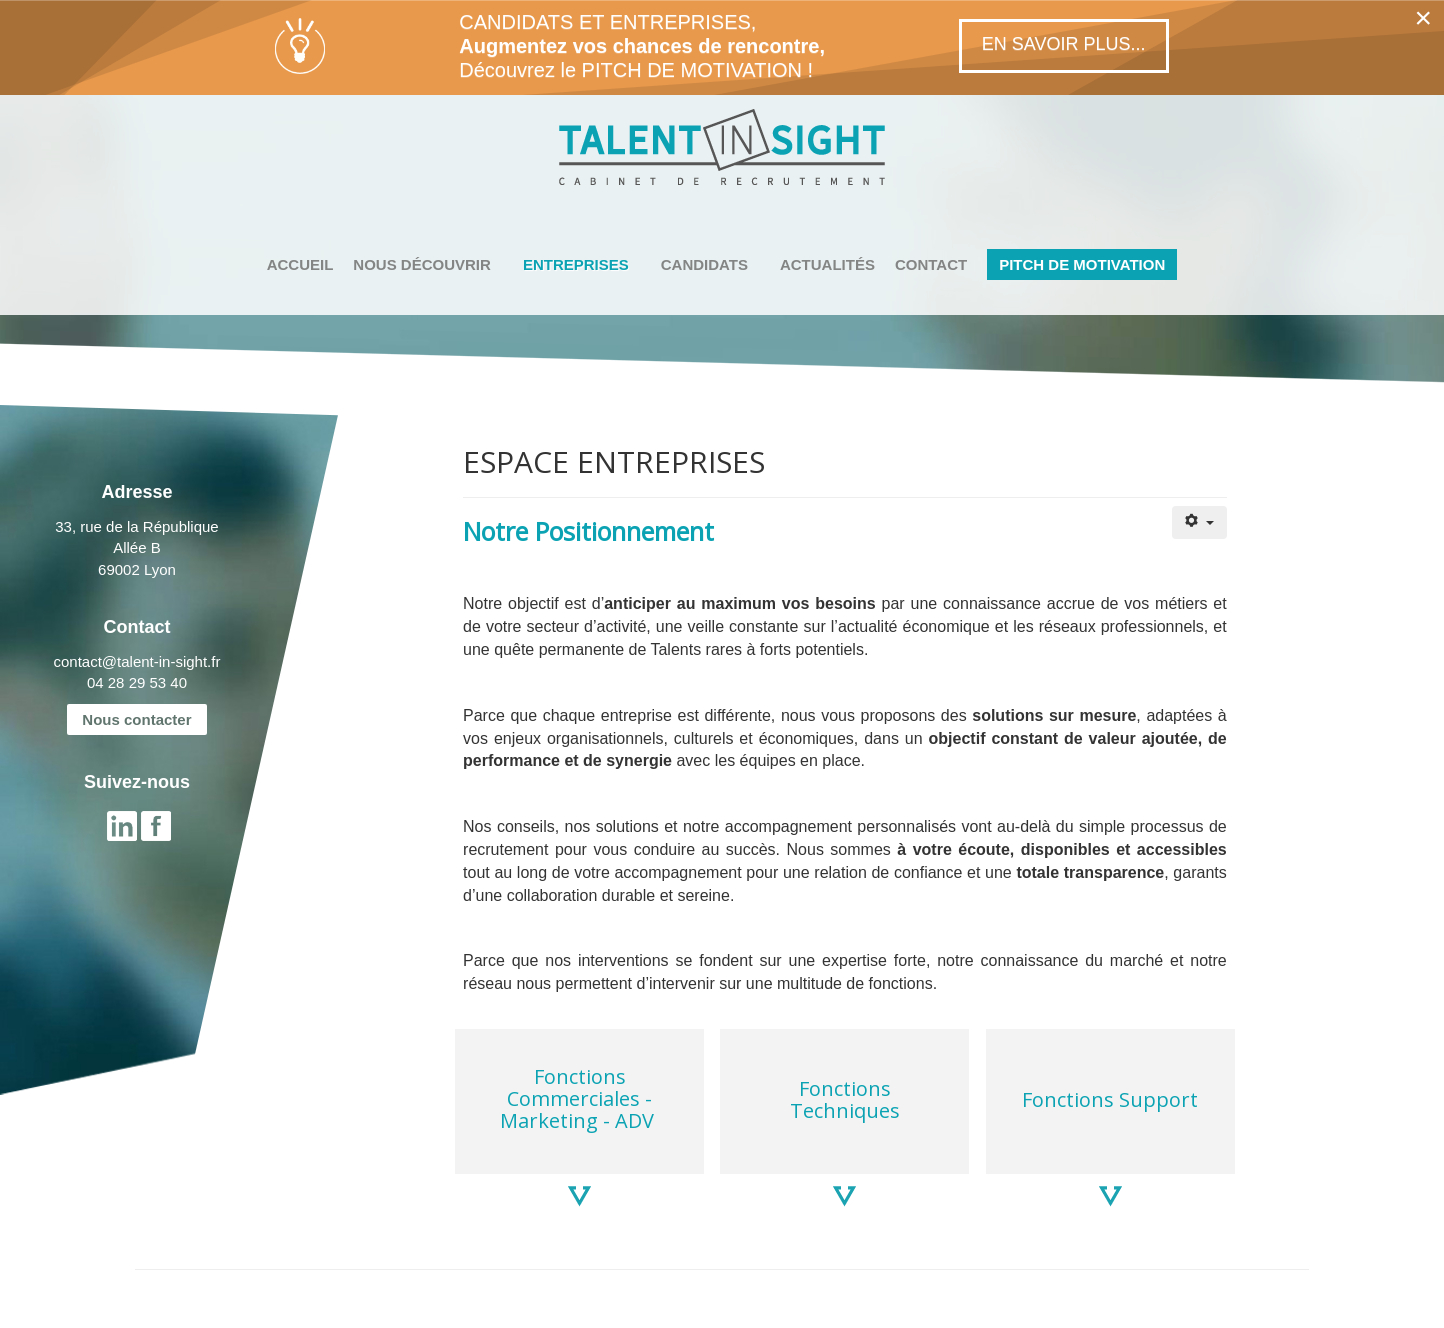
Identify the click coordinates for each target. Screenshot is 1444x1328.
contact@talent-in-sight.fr (136, 661)
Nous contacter (136, 719)
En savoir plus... (1064, 44)
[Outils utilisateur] (1199, 522)
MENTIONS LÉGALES (205, 1309)
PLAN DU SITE (329, 1309)
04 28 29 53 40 (137, 682)
